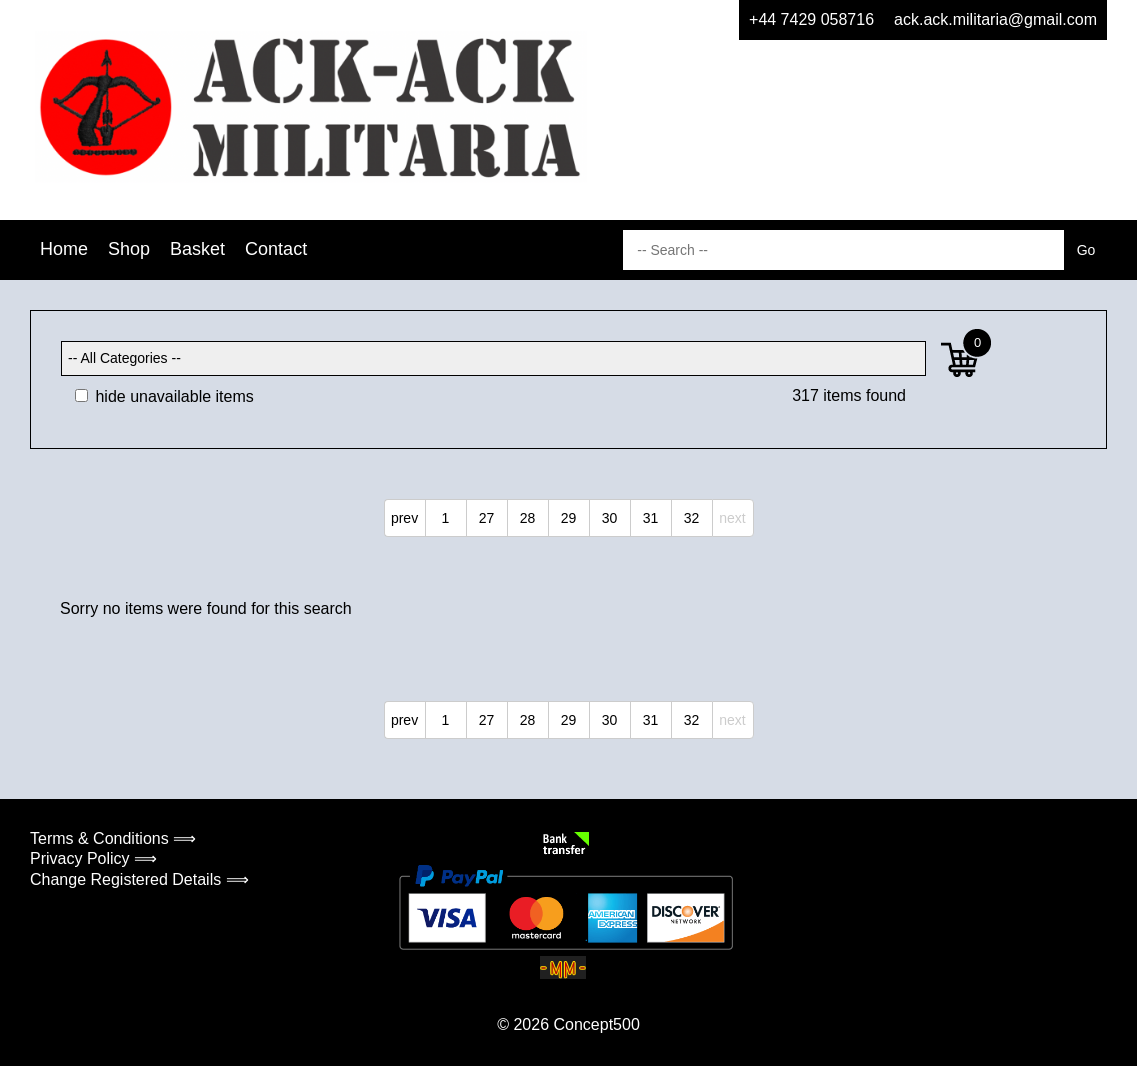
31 (651, 518)
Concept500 (596, 1024)
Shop (129, 249)
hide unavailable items (164, 396)
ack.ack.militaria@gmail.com (995, 19)
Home (64, 249)
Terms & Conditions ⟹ (113, 838)
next (732, 518)
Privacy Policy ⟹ (93, 858)
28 (528, 518)
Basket (197, 249)
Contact (276, 249)
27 (487, 518)
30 (610, 518)
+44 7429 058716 (811, 19)
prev (404, 518)
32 (692, 518)
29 (569, 518)
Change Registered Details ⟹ (139, 879)
